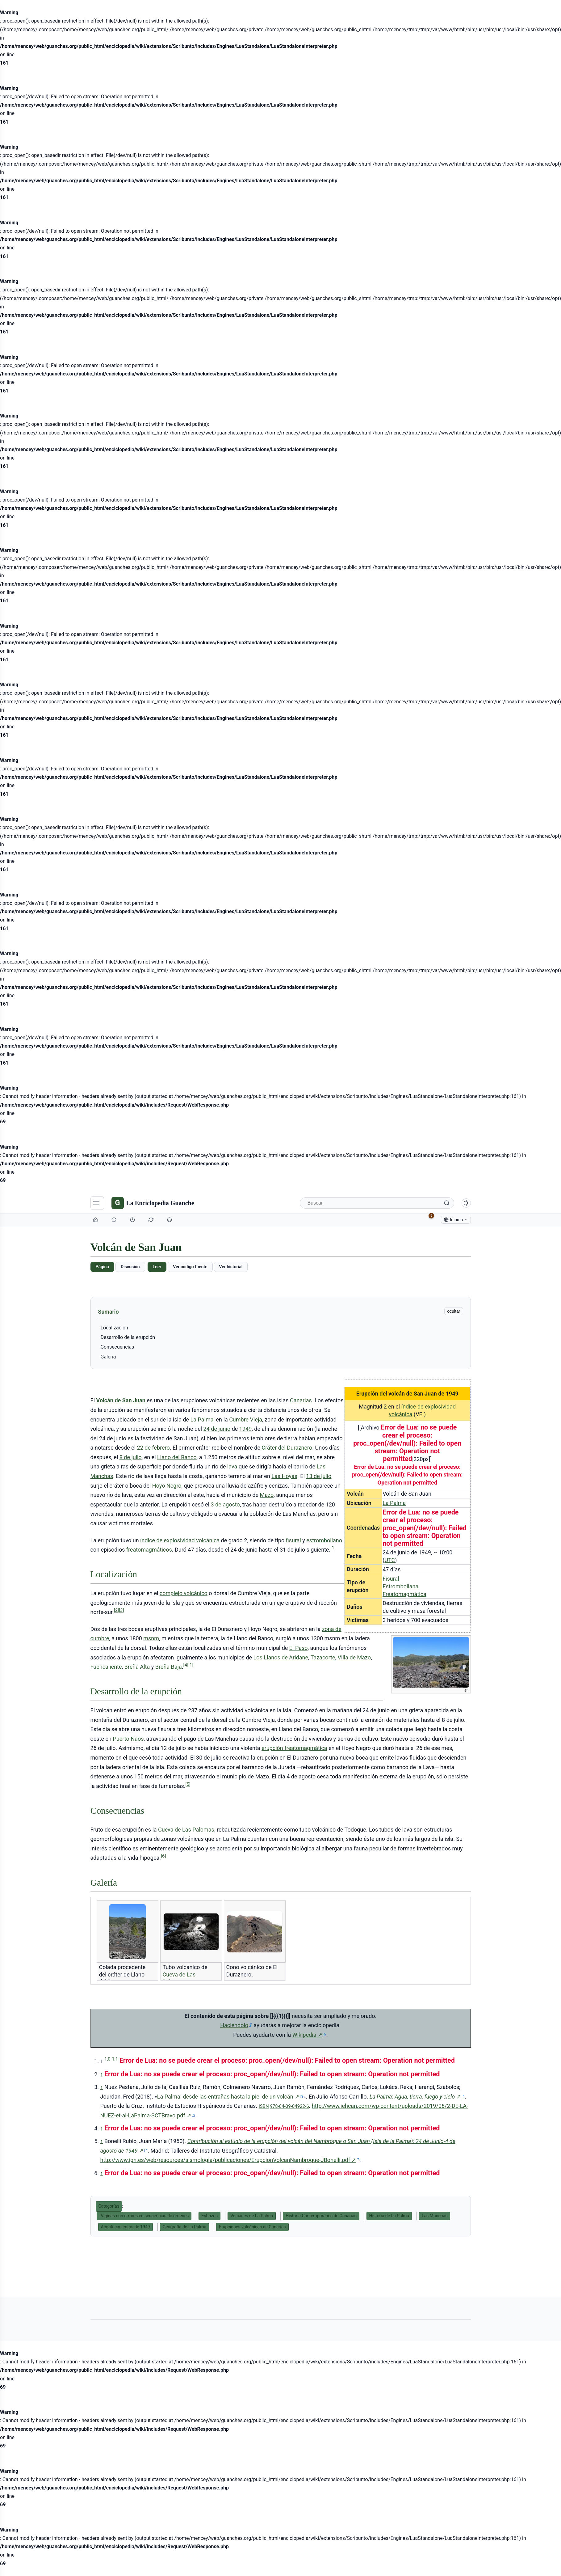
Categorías (108, 2206)
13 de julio (318, 1476)
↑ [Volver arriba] (101, 2074)
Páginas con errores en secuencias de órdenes (144, 2215)
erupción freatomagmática (294, 1748)
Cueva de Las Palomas (186, 1829)
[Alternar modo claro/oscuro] (466, 1203)
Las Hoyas (284, 1476)
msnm (151, 1638)
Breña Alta (137, 1666)
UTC (389, 1560)
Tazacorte (323, 1657)
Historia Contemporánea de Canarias (321, 2215)
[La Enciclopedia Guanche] (152, 1203)
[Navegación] (97, 1203)
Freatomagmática (404, 1594)
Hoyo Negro (167, 1485)
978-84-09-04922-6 (289, 2106)
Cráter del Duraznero (287, 1447)
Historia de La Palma (389, 2215)
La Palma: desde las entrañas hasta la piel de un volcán (230, 2096)
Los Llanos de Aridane (280, 1657)
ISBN (264, 2106)
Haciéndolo (234, 2025)
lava (232, 1466)
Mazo (267, 1495)
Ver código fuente (190, 1266)
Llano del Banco (177, 1457)
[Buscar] (377, 1203)
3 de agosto (225, 1504)
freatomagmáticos (149, 1549)
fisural (293, 1540)
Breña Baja (168, 1666)
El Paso (298, 1648)
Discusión (130, 1266)
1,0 (107, 2059)
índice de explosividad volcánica (180, 1540)
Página (102, 1266)
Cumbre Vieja (245, 1419)
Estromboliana (400, 1586)
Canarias (301, 1400)
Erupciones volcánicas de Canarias (252, 2226)
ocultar (453, 1311)
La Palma (394, 1503)
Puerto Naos (128, 1738)
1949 (245, 1429)
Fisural (391, 1578)
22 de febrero (153, 1447)
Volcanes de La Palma (251, 2215)
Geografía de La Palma (184, 2226)
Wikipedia (309, 2035)
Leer (157, 1266)
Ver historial (231, 1266)
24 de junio (217, 1429)
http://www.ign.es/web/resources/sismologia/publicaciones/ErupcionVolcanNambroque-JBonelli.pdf (230, 2160)
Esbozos (209, 2215)
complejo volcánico (183, 1593)
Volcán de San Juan (120, 1400)
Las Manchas (434, 2215)
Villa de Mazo (354, 1657)
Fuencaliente (106, 1666)
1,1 (115, 2059)
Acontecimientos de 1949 (125, 2226)
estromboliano (324, 1540)
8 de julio (130, 1457)
